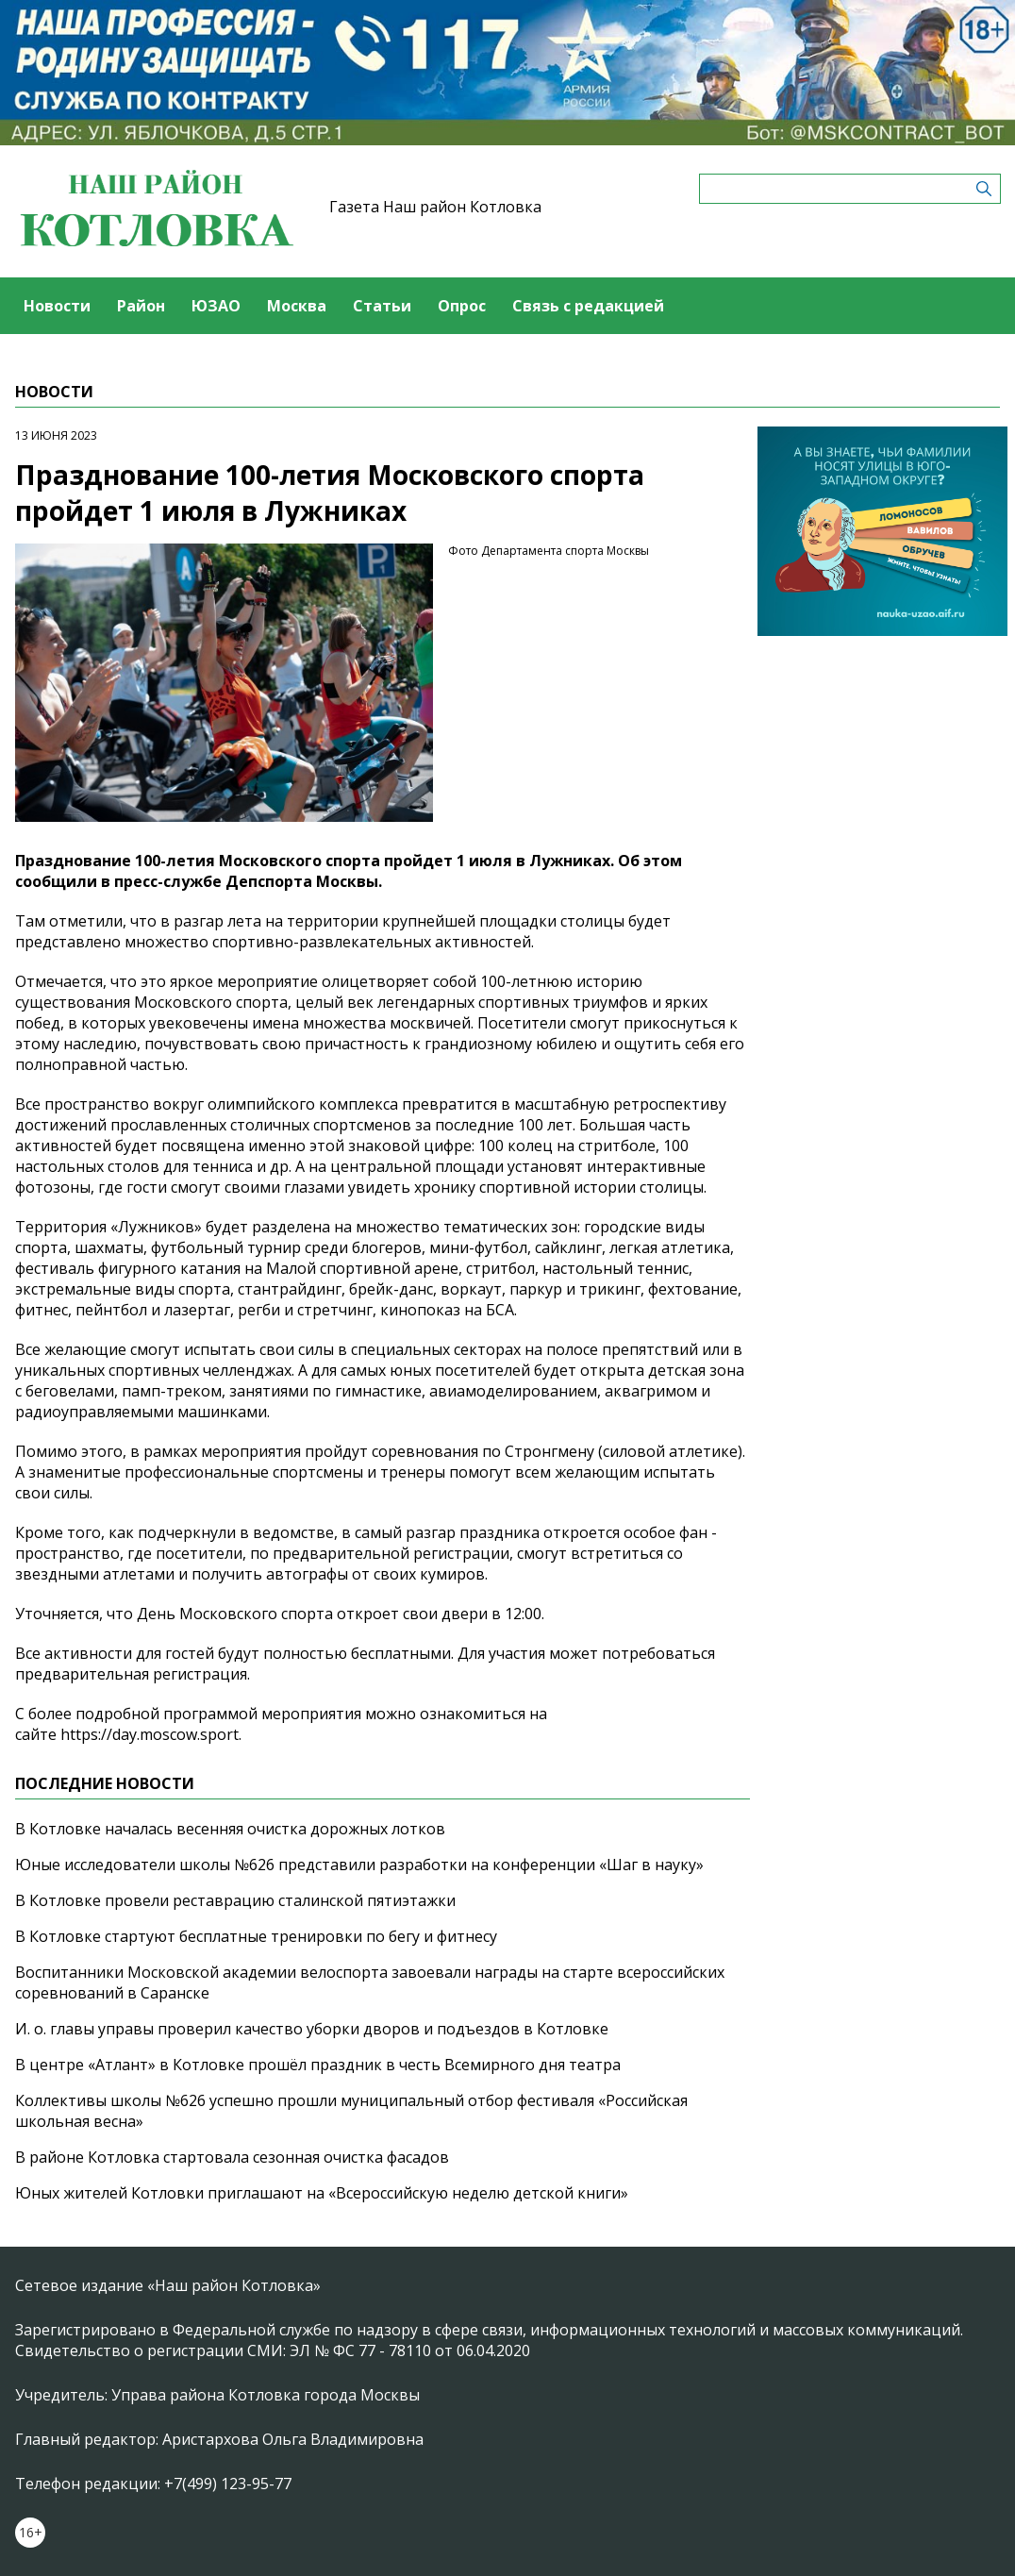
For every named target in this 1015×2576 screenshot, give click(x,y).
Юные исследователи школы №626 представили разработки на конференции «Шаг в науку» (359, 1864)
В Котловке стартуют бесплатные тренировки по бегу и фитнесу (256, 1936)
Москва (296, 305)
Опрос (462, 305)
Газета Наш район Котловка (435, 206)
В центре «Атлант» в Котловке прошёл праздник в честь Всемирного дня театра (318, 2064)
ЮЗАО (216, 305)
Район (141, 305)
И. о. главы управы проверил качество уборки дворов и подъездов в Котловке (311, 2028)
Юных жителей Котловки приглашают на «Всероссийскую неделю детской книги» (321, 2193)
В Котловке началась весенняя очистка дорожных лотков (230, 1828)
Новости (57, 305)
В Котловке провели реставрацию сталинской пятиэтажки (235, 1900)
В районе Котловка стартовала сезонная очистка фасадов (232, 2157)
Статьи (382, 305)
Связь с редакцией (588, 305)
